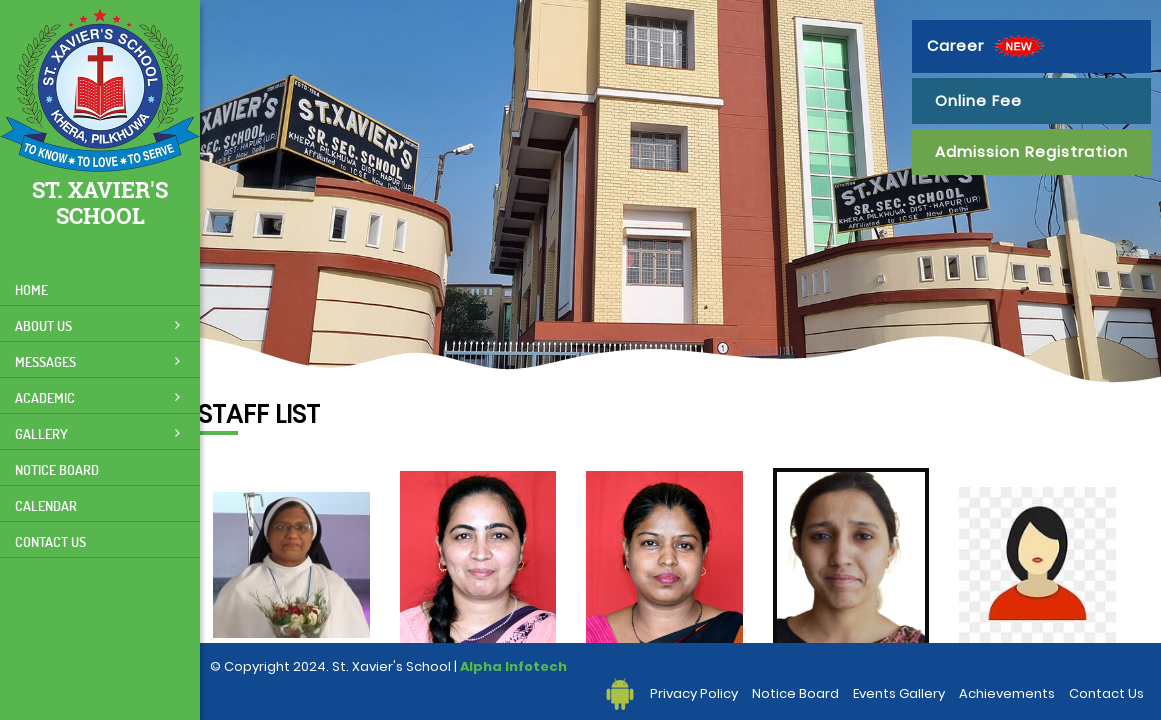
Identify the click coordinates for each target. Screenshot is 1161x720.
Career (988, 46)
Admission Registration (1031, 151)
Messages (97, 361)
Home (31, 289)
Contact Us (50, 541)
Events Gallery (899, 693)
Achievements (1007, 693)
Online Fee (978, 100)
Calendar (46, 505)
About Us (97, 325)
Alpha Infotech (513, 666)
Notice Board (57, 469)
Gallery (97, 433)
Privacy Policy (694, 693)
